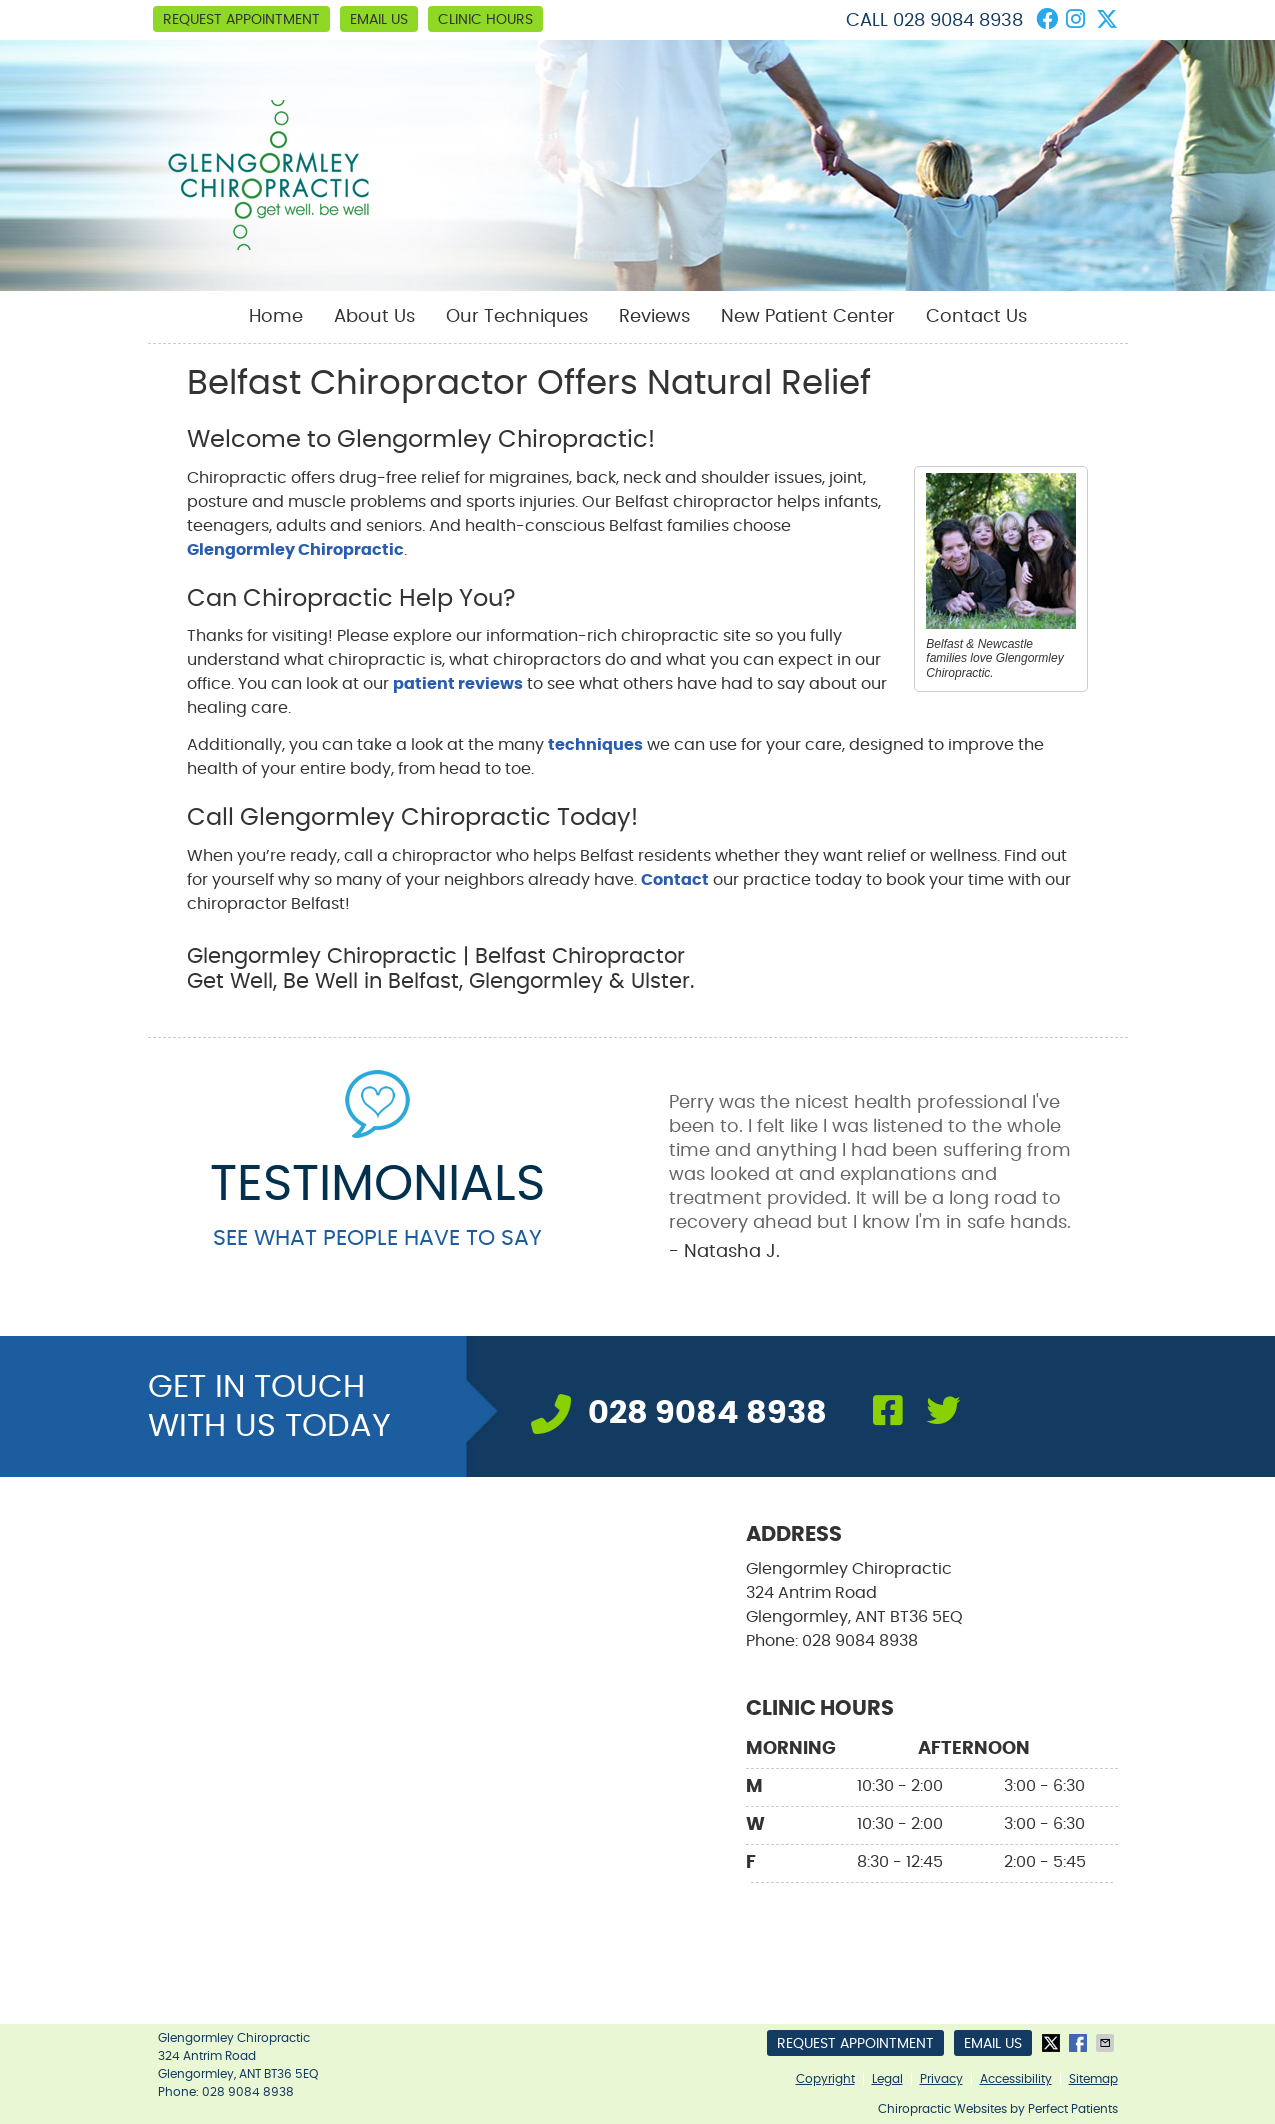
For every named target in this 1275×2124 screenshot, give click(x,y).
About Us (374, 317)
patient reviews (458, 684)
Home (276, 317)
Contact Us (976, 317)
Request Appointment (241, 20)
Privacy (941, 2079)
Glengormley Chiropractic (295, 550)
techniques (595, 745)
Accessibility (1016, 2079)
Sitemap (1093, 2079)
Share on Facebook (1080, 2043)
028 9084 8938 (958, 21)
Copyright (825, 2079)
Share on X (1053, 2043)
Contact (675, 880)
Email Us (379, 20)
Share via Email (1107, 2043)
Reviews (654, 317)
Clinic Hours (485, 20)
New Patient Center (808, 317)
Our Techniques (517, 317)
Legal (887, 2079)
